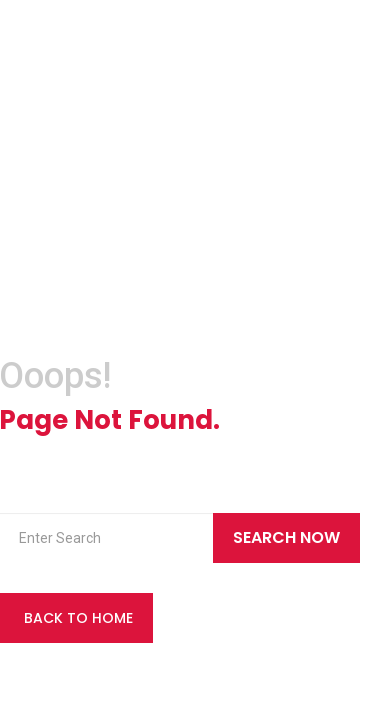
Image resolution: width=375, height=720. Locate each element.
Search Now (286, 537)
